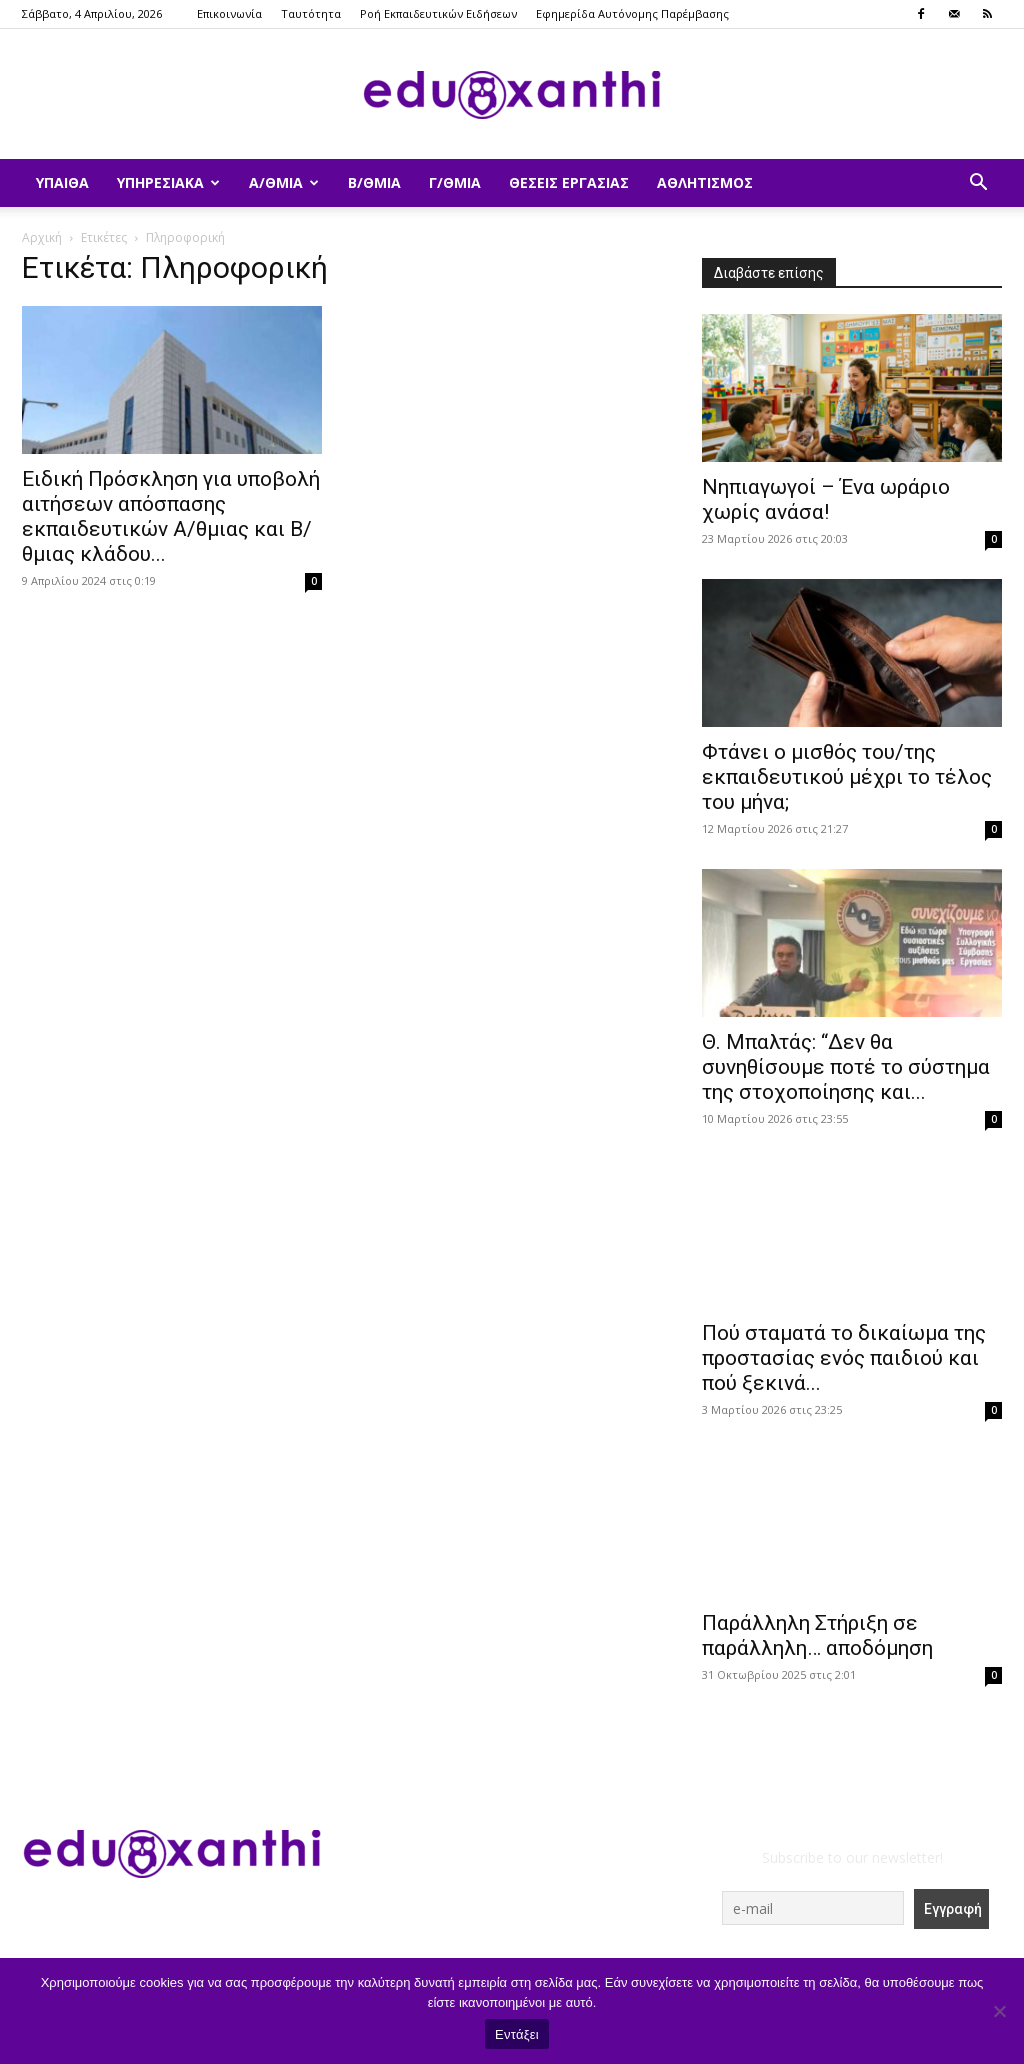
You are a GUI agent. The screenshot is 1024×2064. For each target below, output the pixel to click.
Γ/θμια (455, 182)
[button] (978, 184)
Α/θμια (284, 182)
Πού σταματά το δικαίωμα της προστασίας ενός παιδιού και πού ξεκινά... (844, 1358)
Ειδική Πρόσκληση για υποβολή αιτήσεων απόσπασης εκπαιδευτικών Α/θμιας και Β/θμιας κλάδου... (171, 516)
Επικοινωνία (229, 13)
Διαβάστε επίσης (769, 273)
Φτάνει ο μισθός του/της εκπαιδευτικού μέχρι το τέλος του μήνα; (847, 777)
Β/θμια (374, 182)
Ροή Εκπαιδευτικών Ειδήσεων (438, 13)
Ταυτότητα (311, 13)
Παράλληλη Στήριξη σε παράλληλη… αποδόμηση (817, 1635)
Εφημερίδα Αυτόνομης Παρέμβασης (632, 13)
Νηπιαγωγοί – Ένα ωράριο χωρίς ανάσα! (826, 499)
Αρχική (42, 237)
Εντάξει (517, 2034)
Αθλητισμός (705, 182)
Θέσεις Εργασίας (569, 182)
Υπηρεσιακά (168, 182)
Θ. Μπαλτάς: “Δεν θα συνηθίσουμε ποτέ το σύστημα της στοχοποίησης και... (846, 1067)
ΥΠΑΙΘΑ (62, 182)
